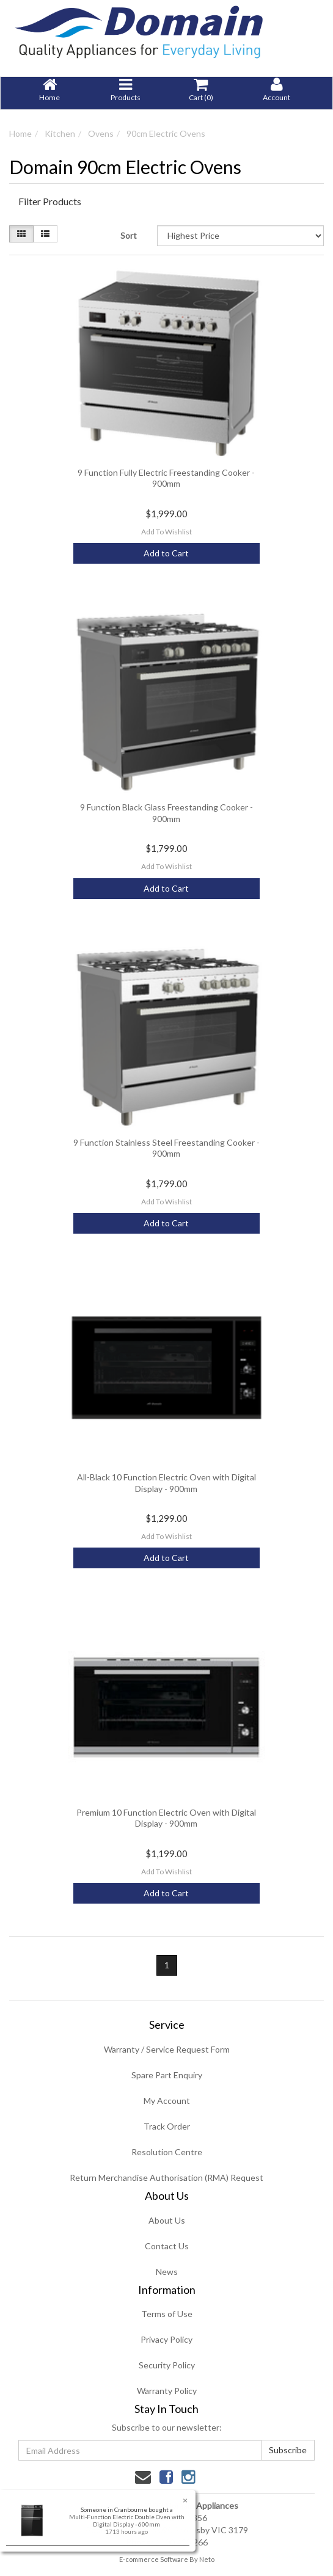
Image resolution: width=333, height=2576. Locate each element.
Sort (128, 235)
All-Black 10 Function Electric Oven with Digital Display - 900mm (166, 1482)
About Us (166, 2220)
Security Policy (167, 2365)
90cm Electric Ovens (165, 133)
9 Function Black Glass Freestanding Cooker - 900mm (166, 812)
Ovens (101, 133)
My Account (167, 2100)
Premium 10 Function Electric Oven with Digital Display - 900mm (166, 1817)
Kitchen (60, 133)
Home (20, 133)
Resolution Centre (166, 2152)
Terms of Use (166, 2314)
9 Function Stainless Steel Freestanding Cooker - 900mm (166, 1148)
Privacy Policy (166, 2339)
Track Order (167, 2126)
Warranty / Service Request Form (167, 2049)
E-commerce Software (153, 2559)
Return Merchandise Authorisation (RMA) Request (166, 2177)
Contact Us (167, 2246)
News (167, 2271)
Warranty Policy (167, 2390)
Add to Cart (166, 553)
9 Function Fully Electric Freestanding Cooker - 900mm (166, 478)
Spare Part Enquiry (166, 2075)
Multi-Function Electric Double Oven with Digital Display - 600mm (126, 2520)
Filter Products (49, 201)
